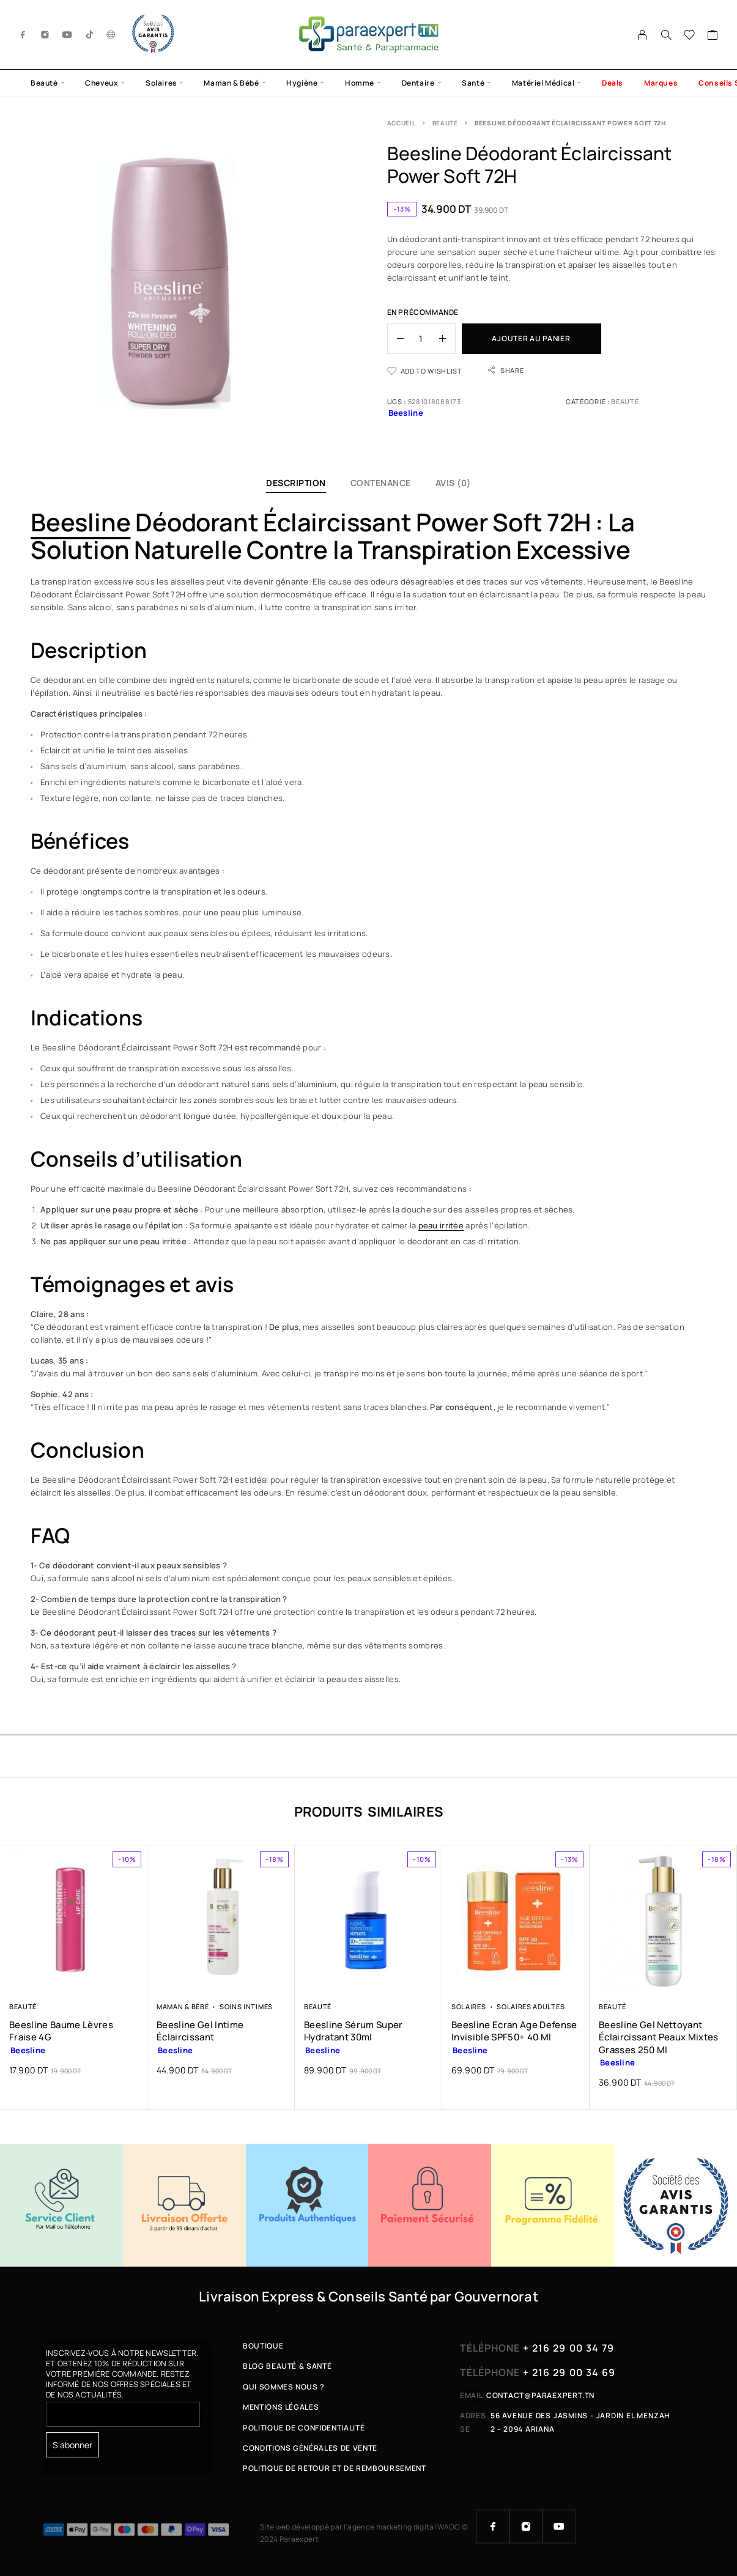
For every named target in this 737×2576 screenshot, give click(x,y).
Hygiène (301, 82)
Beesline (80, 522)
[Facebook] (23, 34)
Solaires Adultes (531, 2006)
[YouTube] (67, 34)
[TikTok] (90, 34)
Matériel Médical (543, 82)
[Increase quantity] (447, 338)
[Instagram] (45, 34)
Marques (661, 82)
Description (295, 483)
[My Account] (642, 34)
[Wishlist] (689, 36)
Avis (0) (453, 483)
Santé (473, 82)
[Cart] (713, 36)
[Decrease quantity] (396, 338)
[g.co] (111, 34)
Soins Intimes (246, 2006)
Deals (612, 82)
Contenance (380, 483)
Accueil (401, 123)
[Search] (666, 34)
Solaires (161, 82)
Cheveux (101, 82)
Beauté (44, 82)
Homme (359, 82)
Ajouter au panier (531, 338)
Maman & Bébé (231, 82)
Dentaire (418, 82)
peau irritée (441, 1225)
